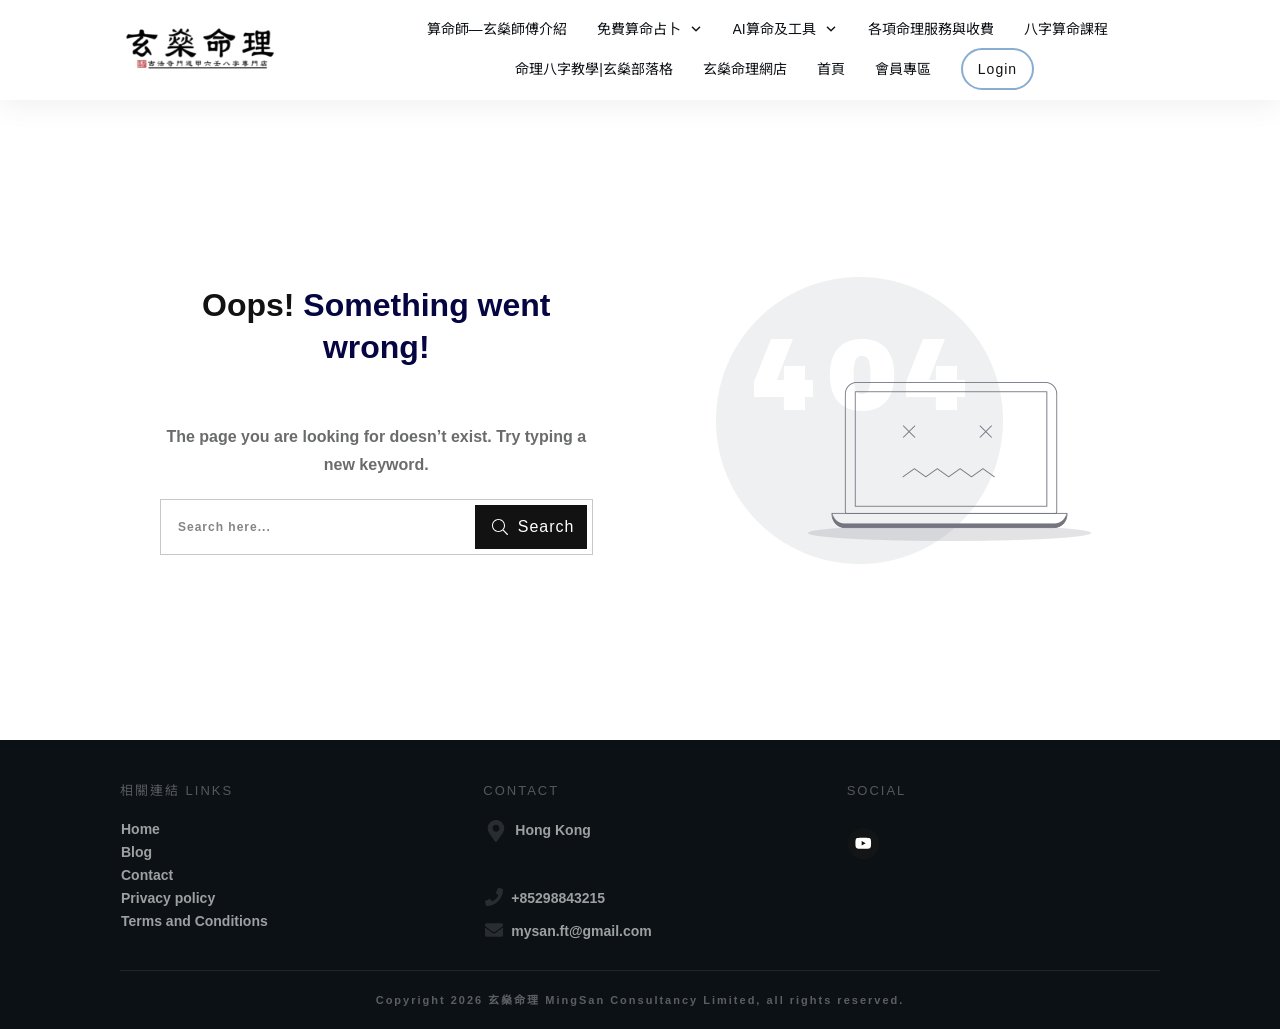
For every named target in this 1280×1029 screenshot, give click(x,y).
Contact (147, 875)
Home (140, 829)
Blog (136, 852)
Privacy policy (168, 898)
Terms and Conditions (194, 921)
